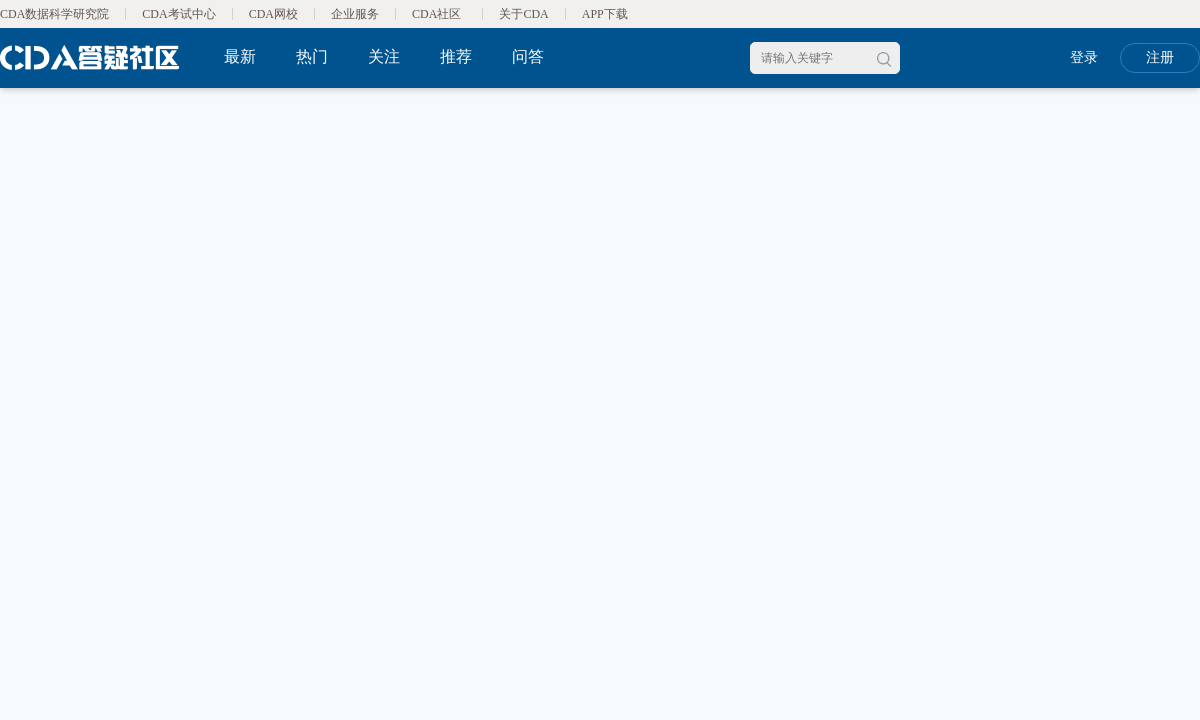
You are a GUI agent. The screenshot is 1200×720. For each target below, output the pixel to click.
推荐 (456, 56)
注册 (1160, 57)
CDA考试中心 (178, 14)
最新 (240, 56)
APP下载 (605, 14)
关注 (384, 56)
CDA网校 (273, 14)
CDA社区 (436, 14)
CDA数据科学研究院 (54, 14)
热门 (312, 56)
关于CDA (523, 14)
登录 (1084, 57)
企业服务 (355, 14)
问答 (528, 56)
